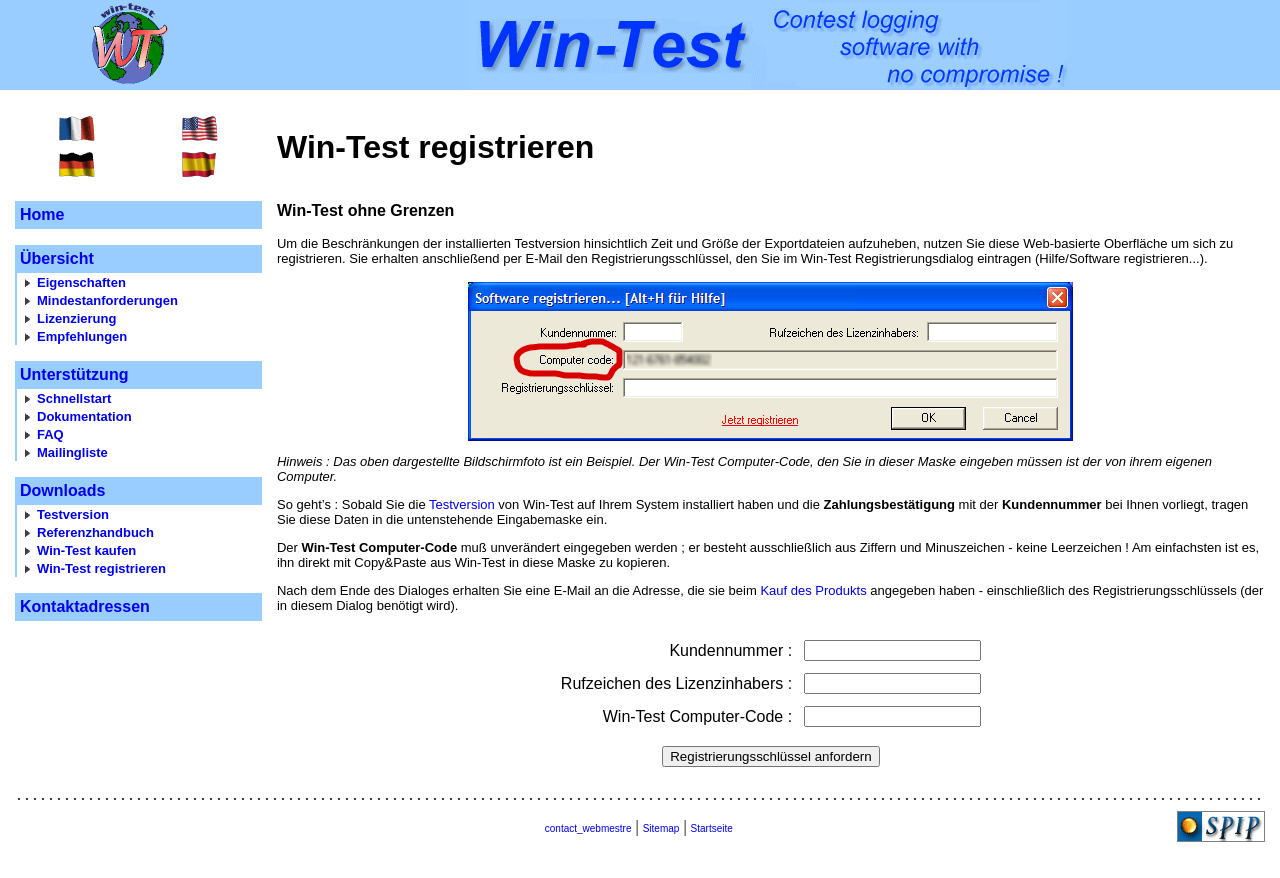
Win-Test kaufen (86, 550)
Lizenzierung (76, 318)
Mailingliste (72, 452)
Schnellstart (74, 398)
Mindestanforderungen (107, 300)
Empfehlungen (82, 336)
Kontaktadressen (85, 606)
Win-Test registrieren (101, 568)
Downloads (62, 490)
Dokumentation (84, 416)
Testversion (73, 514)
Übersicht (57, 258)
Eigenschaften (81, 282)
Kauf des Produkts (813, 590)
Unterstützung (74, 374)
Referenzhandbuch (95, 532)
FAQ (50, 434)
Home (42, 214)
